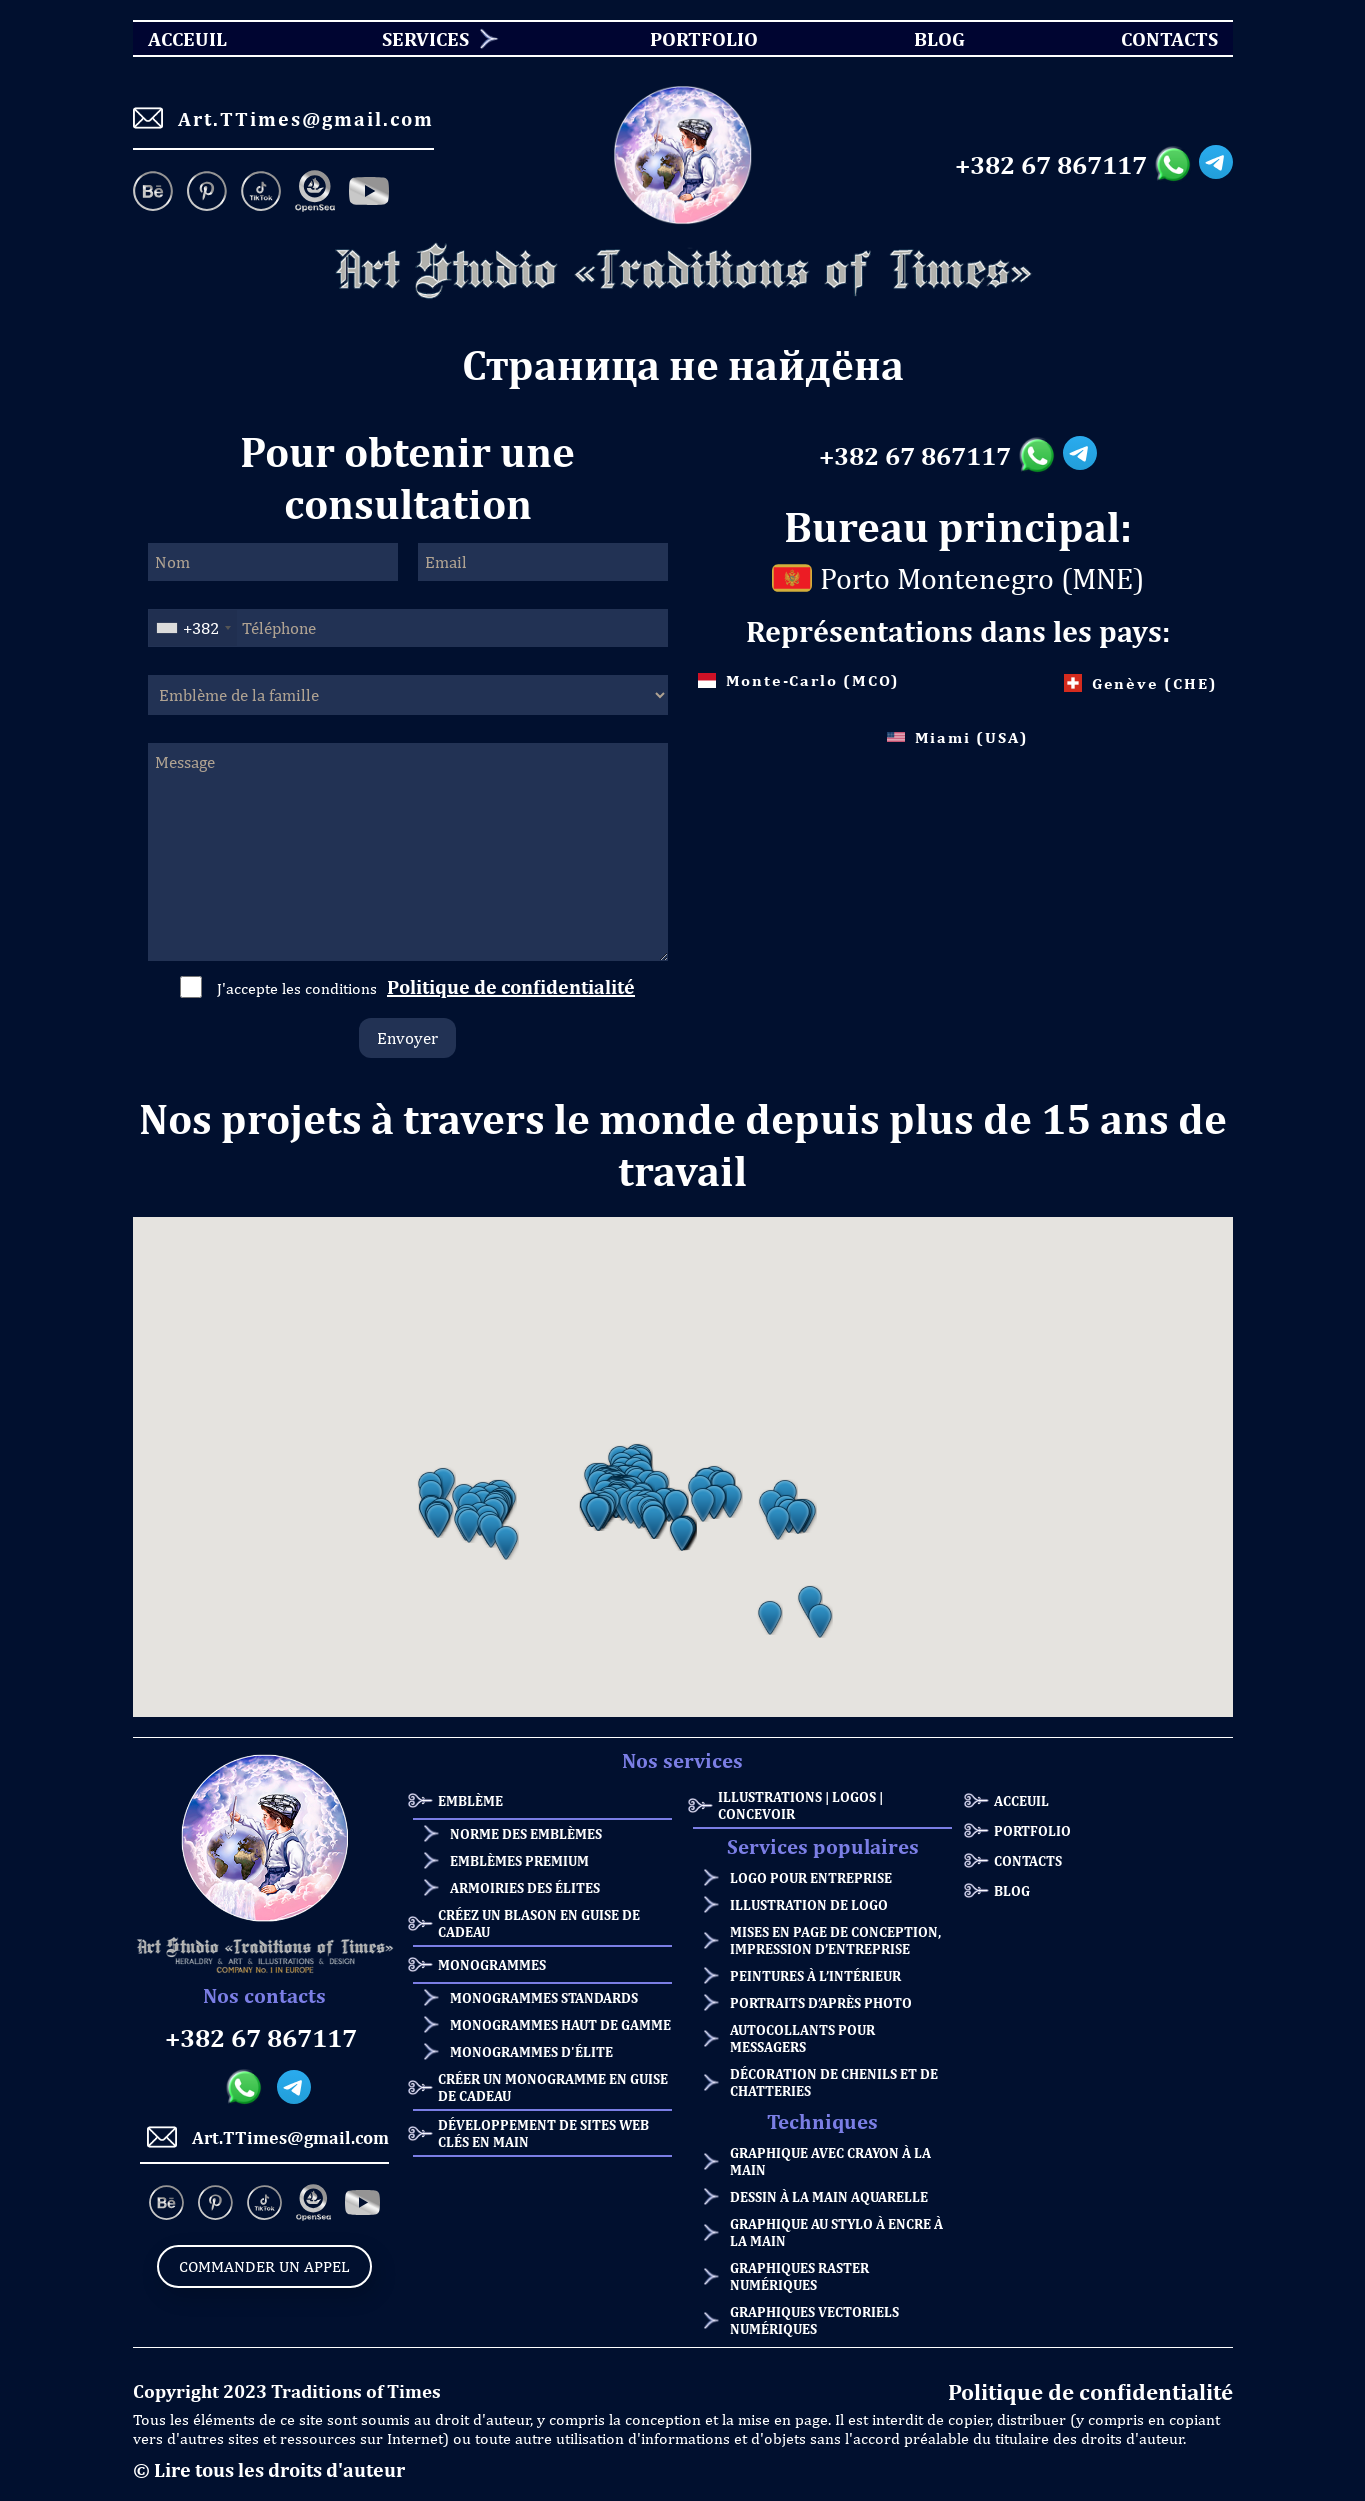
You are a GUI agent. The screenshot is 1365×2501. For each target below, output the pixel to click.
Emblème (470, 1800)
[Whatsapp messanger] (1176, 165)
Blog (1012, 1890)
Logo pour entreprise (811, 1877)
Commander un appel (264, 2266)
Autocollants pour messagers (802, 2038)
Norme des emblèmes (526, 1833)
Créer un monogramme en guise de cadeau (553, 2087)
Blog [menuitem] (922, 38)
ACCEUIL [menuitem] (170, 38)
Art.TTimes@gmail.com (283, 118)
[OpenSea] (315, 193)
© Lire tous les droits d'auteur (269, 2469)
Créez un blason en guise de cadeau (539, 1923)
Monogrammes (492, 1964)
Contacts (1028, 1860)
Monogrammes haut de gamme (560, 2024)
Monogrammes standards (544, 1997)
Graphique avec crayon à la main (830, 2161)
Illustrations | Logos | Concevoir (800, 1805)
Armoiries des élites (525, 1887)
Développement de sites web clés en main (543, 2133)
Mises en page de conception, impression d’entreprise (835, 1940)
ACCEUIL (1021, 1800)
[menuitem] (418, 38)
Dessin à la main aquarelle (829, 2196)
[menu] (683, 38)
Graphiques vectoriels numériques (814, 2320)
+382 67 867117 (1051, 165)
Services (425, 38)
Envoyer (407, 1038)
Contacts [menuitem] (1157, 38)
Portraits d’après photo (821, 2002)
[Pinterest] (207, 193)
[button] (438, 1521)
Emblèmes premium (519, 1860)
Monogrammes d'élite (531, 2051)
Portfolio (1032, 1830)
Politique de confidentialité (511, 986)
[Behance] (156, 193)
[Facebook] (369, 193)
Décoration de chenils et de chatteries (834, 2082)
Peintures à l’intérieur (815, 1975)
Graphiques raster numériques (799, 2276)
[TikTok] (261, 193)
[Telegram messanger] (1216, 165)
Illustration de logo (809, 1904)
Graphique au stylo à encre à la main (836, 2232)
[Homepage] (683, 271)
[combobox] (193, 628)
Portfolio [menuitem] (686, 38)
